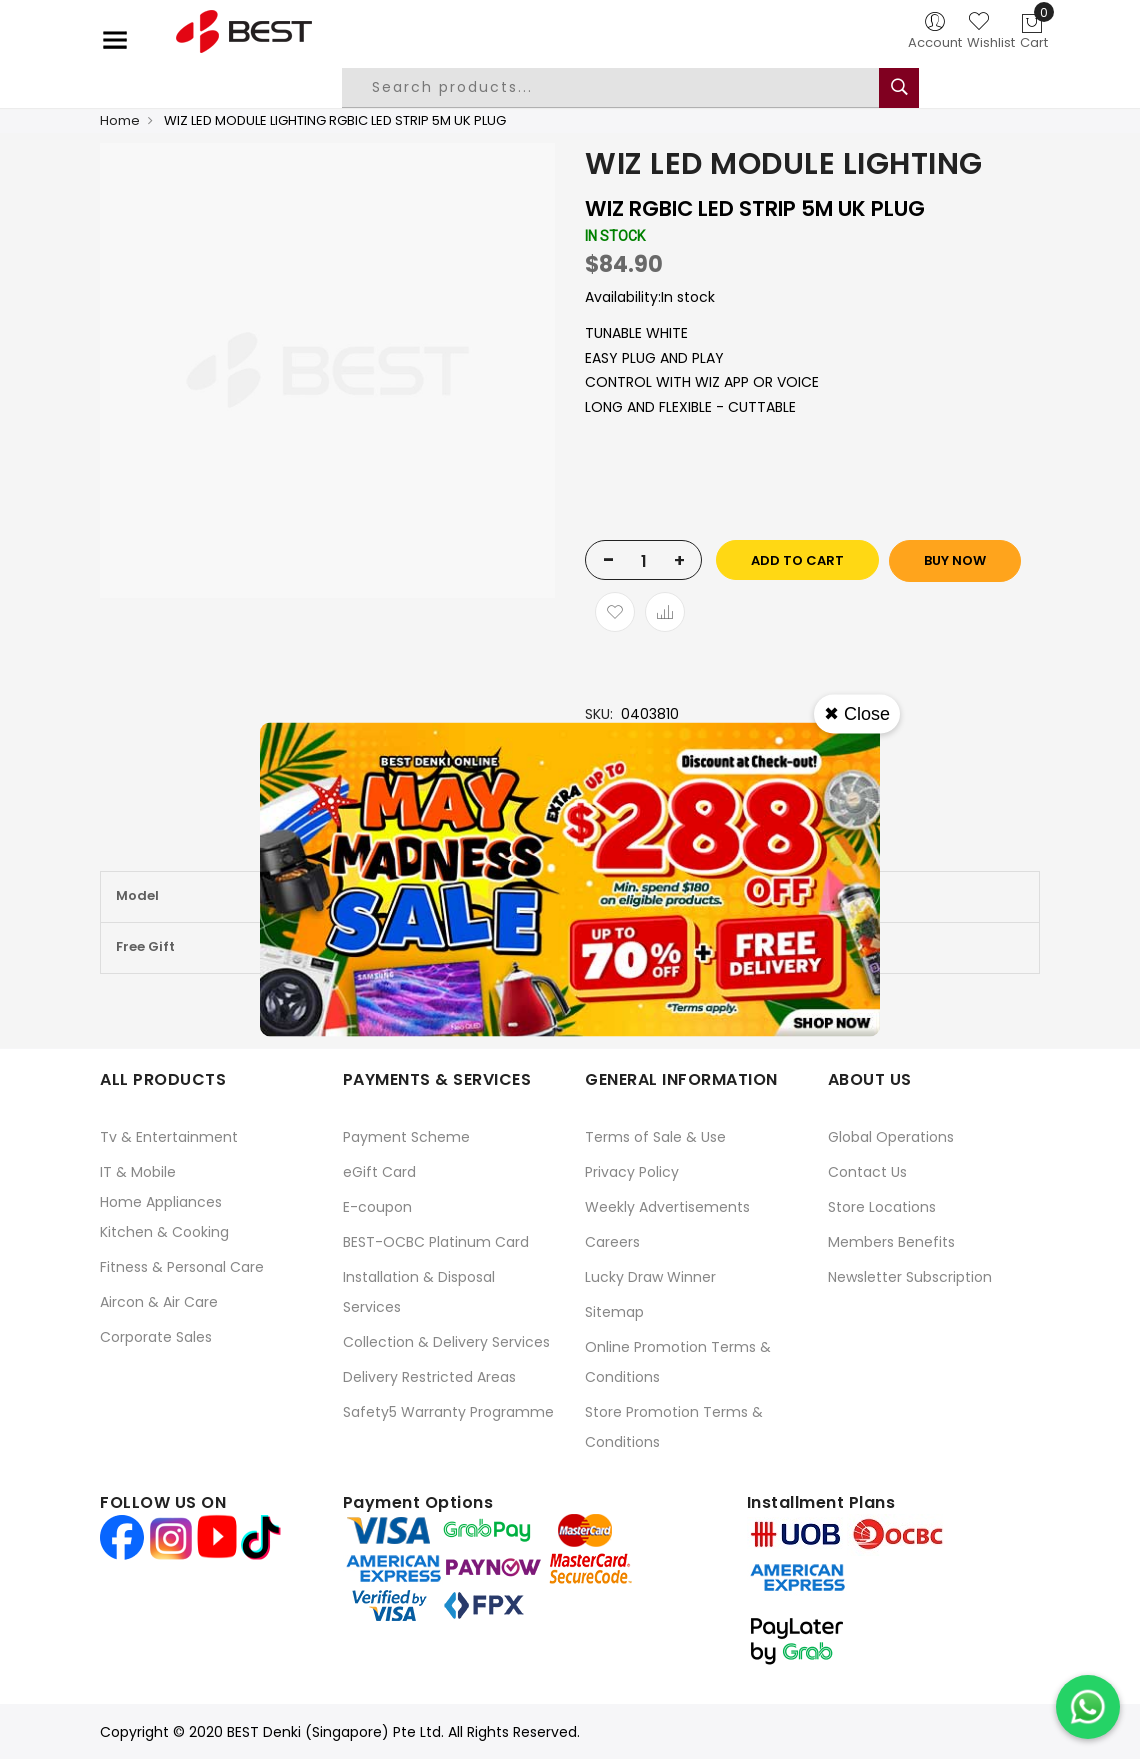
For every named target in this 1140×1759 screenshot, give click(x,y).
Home (120, 120)
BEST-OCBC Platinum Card (436, 1242)
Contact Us (867, 1172)
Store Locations (882, 1207)
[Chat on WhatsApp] (1088, 1707)
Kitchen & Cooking (164, 1232)
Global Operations (891, 1137)
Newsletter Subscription (910, 1277)
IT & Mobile (138, 1172)
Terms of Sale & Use (655, 1137)
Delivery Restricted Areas (429, 1377)
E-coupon (377, 1207)
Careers (612, 1242)
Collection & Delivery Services (446, 1342)
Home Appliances (161, 1202)
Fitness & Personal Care (182, 1267)
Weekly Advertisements (667, 1207)
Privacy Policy (632, 1172)
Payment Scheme (406, 1137)
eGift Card (379, 1172)
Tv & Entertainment (169, 1137)
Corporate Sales (156, 1337)
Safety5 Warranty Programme (448, 1412)
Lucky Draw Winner (650, 1277)
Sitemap (614, 1312)
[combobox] (626, 88)
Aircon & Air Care (159, 1302)
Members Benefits (891, 1242)
